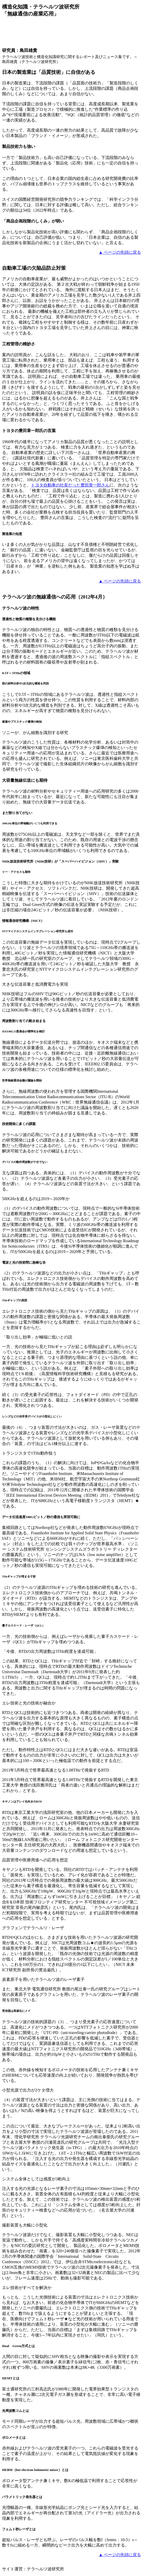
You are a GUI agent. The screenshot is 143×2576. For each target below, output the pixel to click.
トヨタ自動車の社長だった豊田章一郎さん (70, 485)
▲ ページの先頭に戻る (120, 252)
